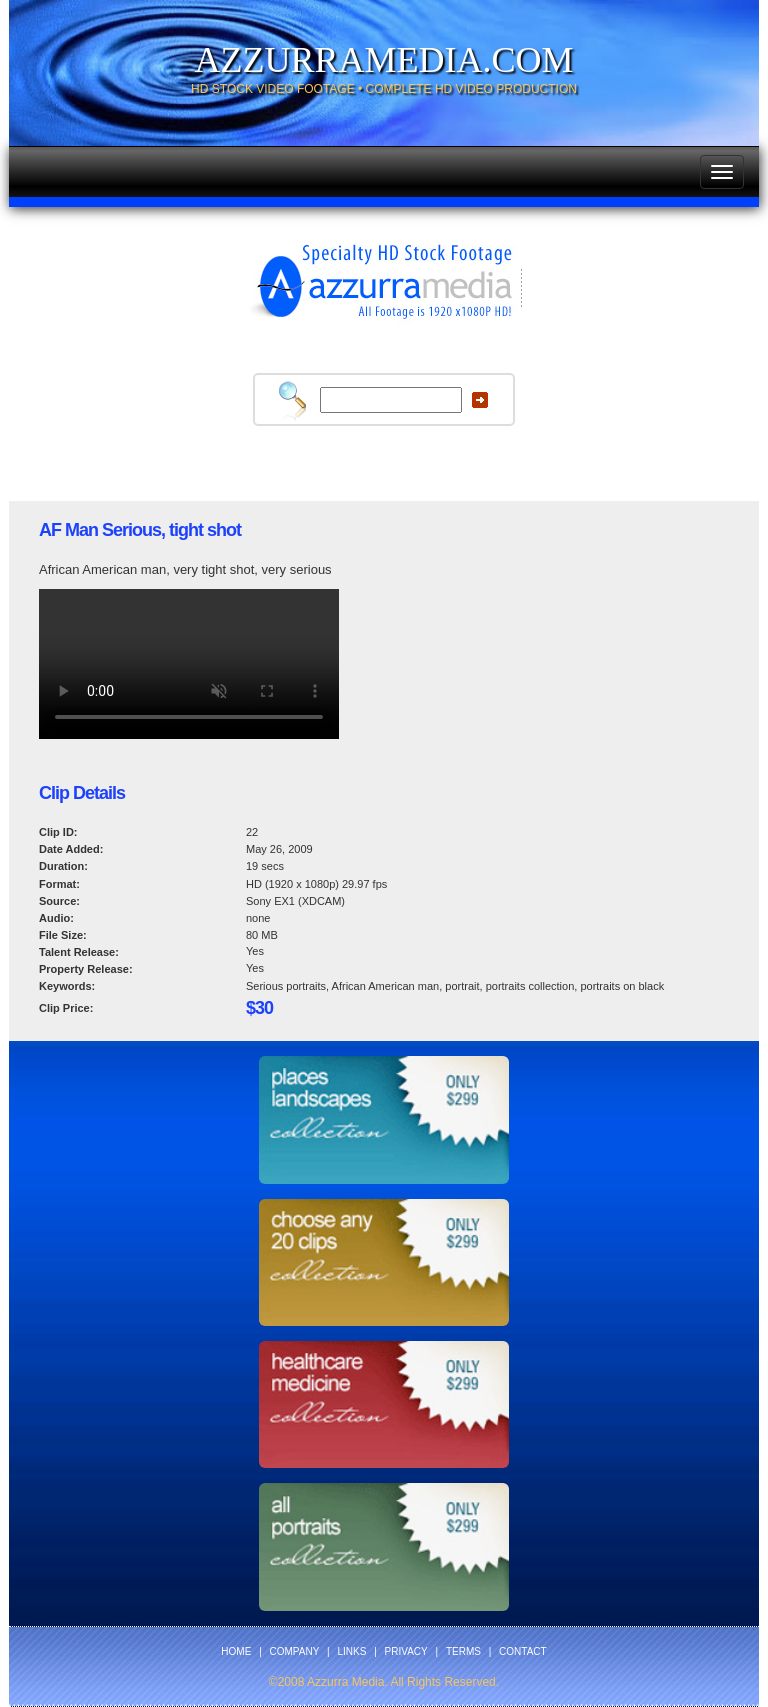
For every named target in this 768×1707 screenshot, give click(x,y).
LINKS (352, 1651)
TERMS (463, 1651)
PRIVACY (406, 1651)
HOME (236, 1651)
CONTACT (523, 1651)
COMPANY (295, 1651)
